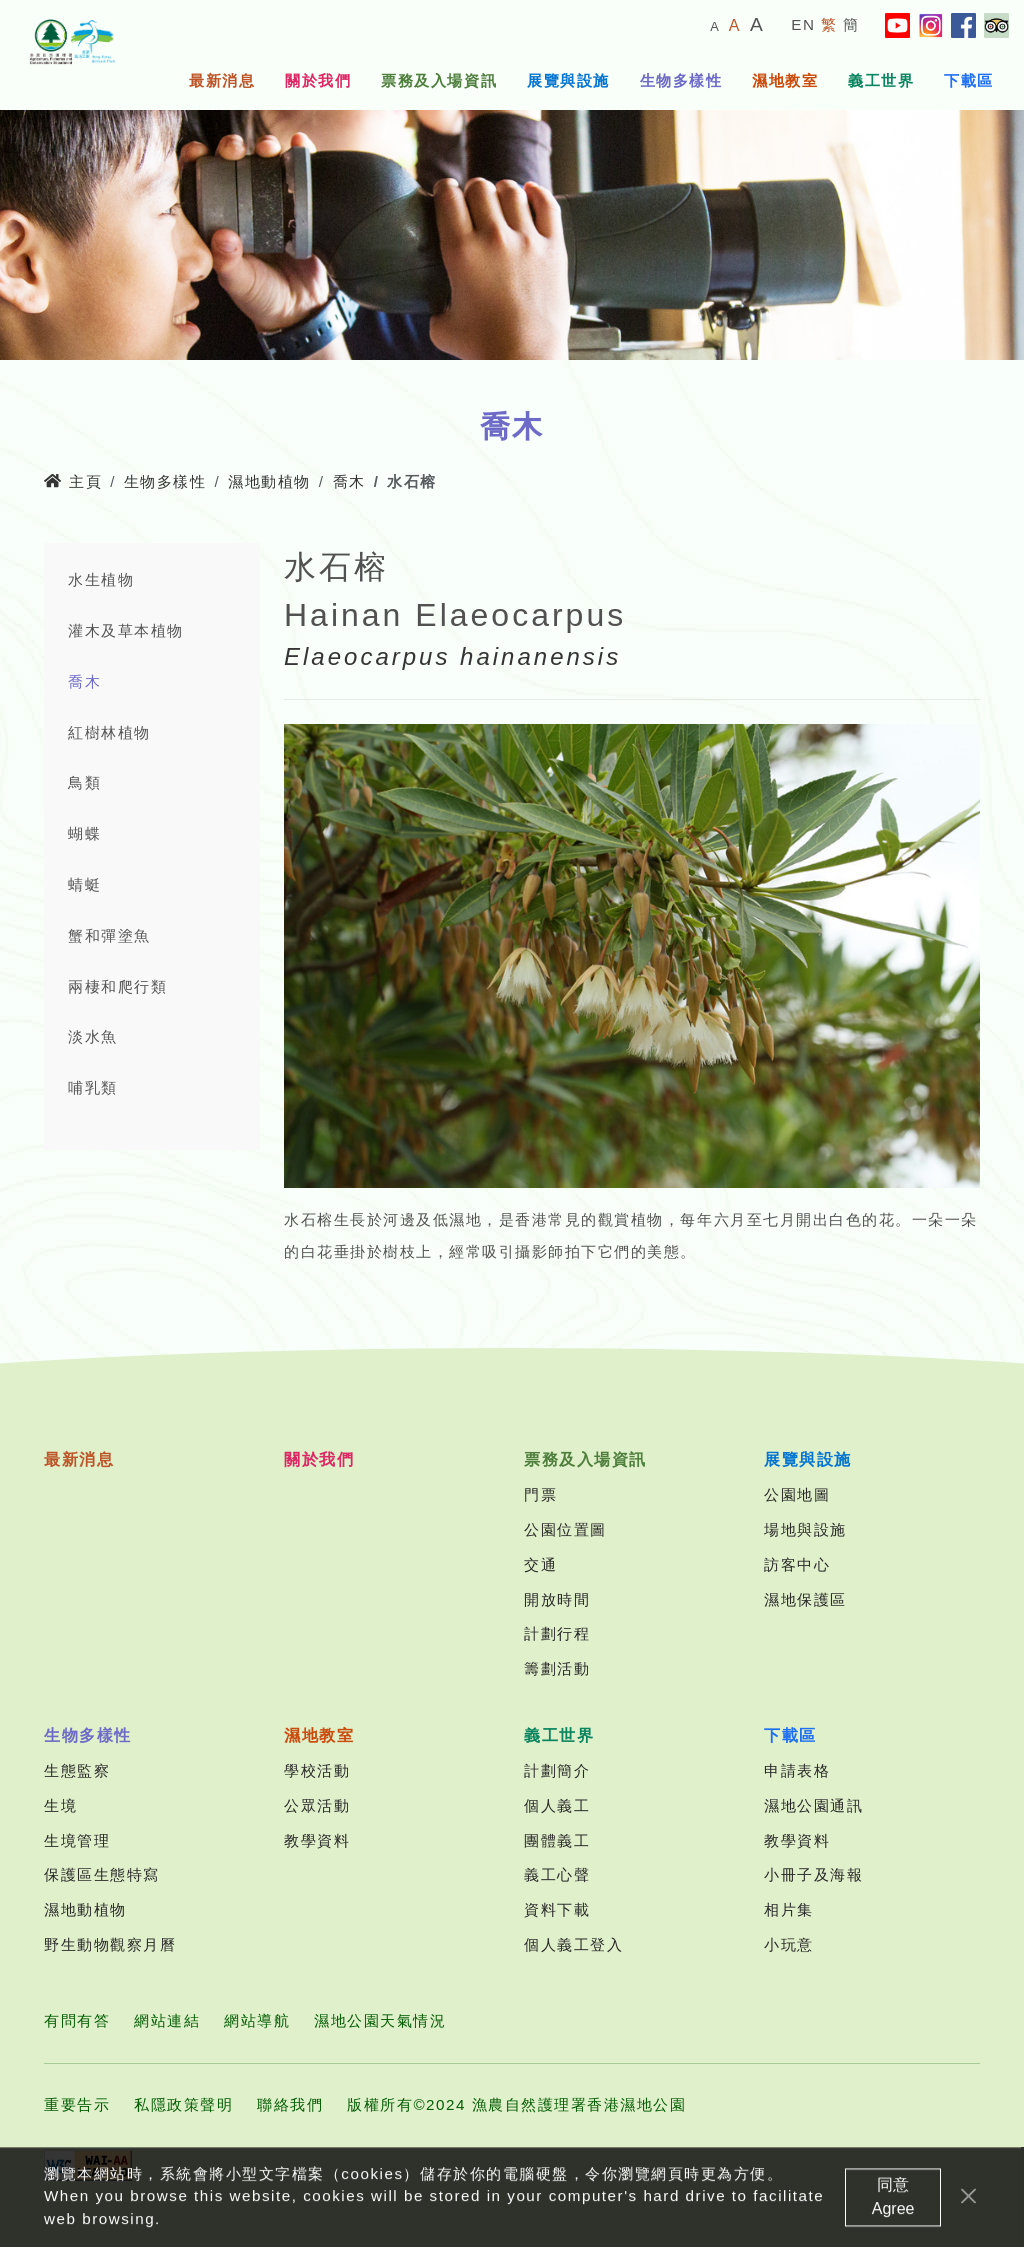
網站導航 (257, 2020)
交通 (540, 1564)
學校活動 (317, 1770)
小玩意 (789, 1944)
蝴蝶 (84, 833)
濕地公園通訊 (813, 1805)
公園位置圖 (565, 1529)
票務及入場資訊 (439, 80)
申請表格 (797, 1770)
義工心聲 (557, 1874)
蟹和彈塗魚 (109, 935)
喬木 (349, 481)
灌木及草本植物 (126, 630)
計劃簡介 (557, 1770)
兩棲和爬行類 (117, 986)
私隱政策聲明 (183, 2104)
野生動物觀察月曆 (110, 1944)
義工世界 (881, 80)
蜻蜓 (84, 884)
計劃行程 (557, 1633)
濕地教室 (785, 80)
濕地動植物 (269, 481)
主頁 (73, 481)
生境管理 (77, 1840)
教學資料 (317, 1840)
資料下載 (557, 1909)
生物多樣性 (681, 80)
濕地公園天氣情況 (380, 2020)
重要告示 (77, 2104)
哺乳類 (93, 1087)
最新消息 (222, 80)
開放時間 (557, 1599)
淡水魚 (93, 1036)
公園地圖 (797, 1494)
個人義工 (557, 1805)
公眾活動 (317, 1805)
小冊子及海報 (813, 1874)
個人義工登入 (573, 1944)
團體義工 (557, 1840)
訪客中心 (797, 1564)
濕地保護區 (805, 1599)
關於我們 (318, 80)
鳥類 (84, 782)
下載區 (969, 80)
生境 (60, 1805)
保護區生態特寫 (102, 1874)
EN (803, 24)
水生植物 (101, 579)
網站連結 (167, 2020)
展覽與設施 (568, 80)
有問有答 (77, 2020)
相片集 (789, 1909)
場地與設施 (805, 1529)
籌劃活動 (557, 1668)
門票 (540, 1494)
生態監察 (77, 1770)
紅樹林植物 (109, 732)
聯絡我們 (290, 2104)
